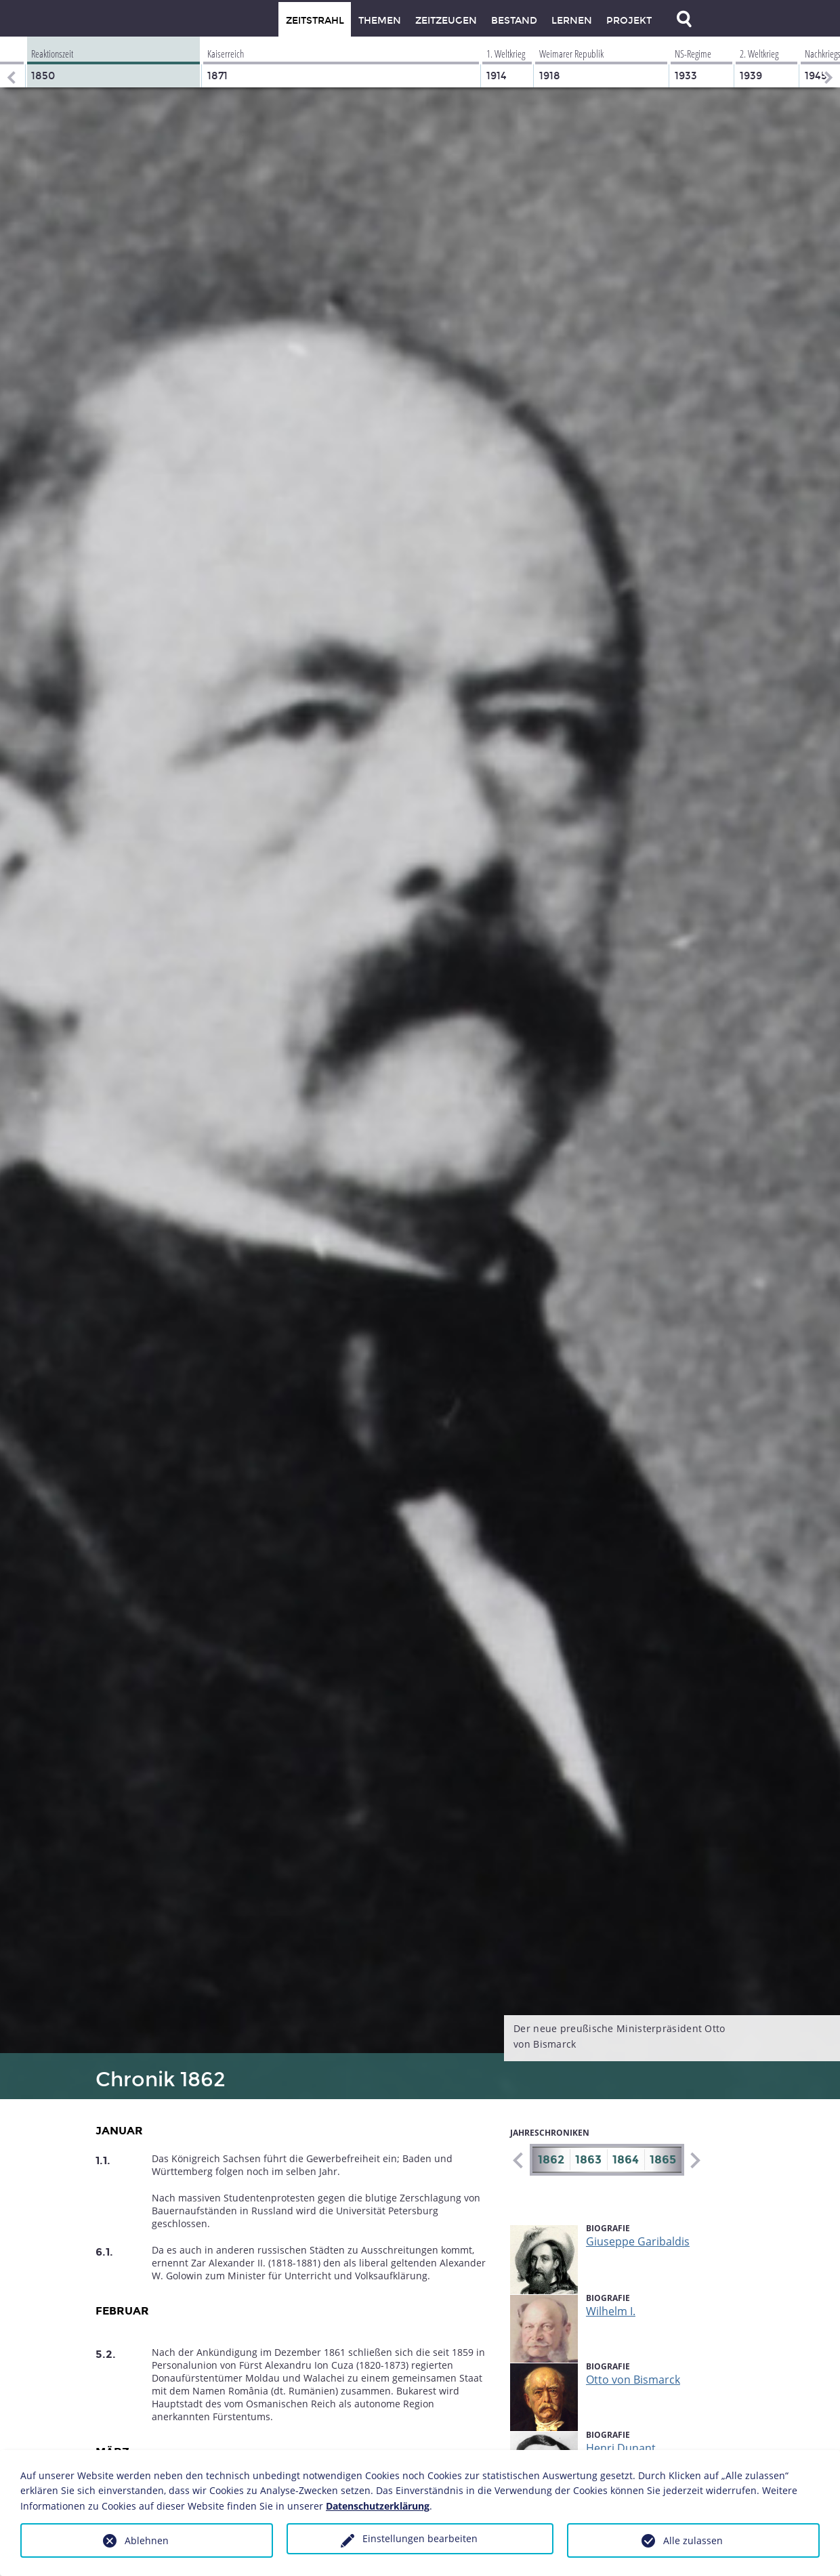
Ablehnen (147, 2540)
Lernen (571, 20)
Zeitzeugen (446, 20)
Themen (379, 20)
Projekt (629, 20)
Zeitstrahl (315, 20)
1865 (663, 2160)
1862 (551, 2160)
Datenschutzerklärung (377, 2505)
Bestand (514, 20)
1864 (625, 2160)
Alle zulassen (693, 2540)
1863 (588, 2160)
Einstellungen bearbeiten (420, 2538)
